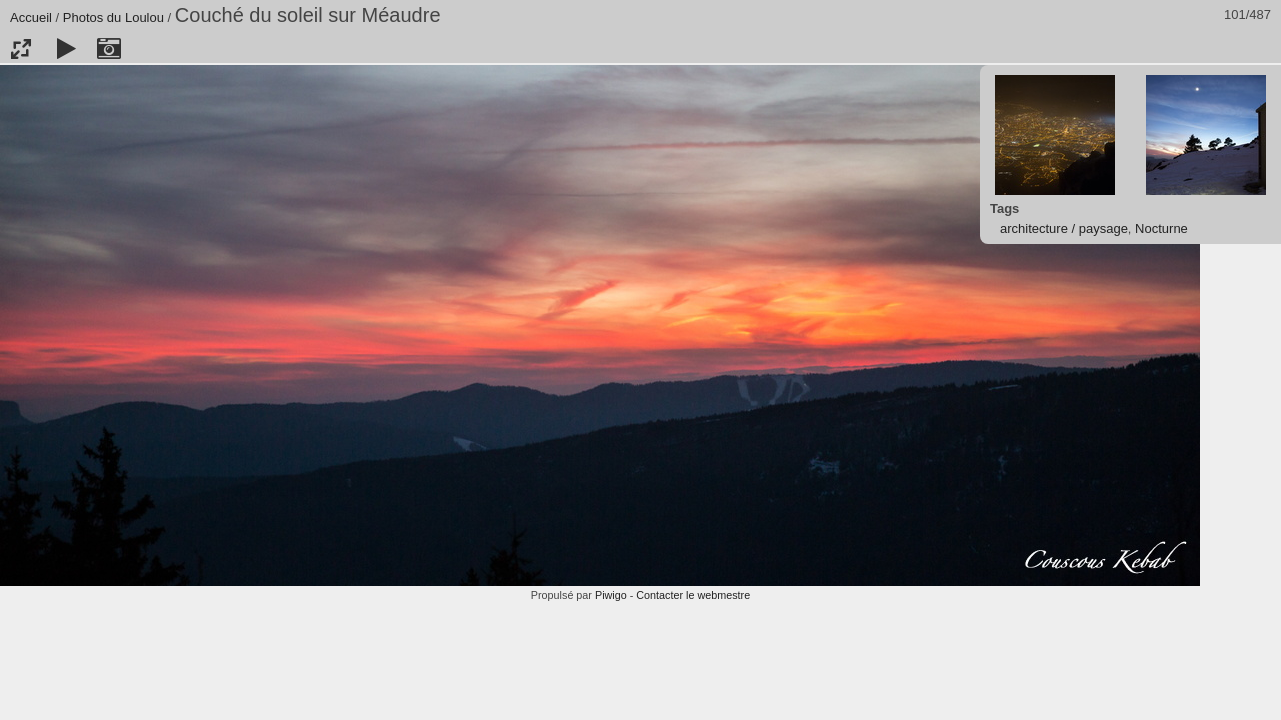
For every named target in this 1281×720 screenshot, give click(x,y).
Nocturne (1161, 228)
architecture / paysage (1064, 228)
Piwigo (611, 595)
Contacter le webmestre (693, 595)
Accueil (31, 17)
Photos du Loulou (113, 17)
